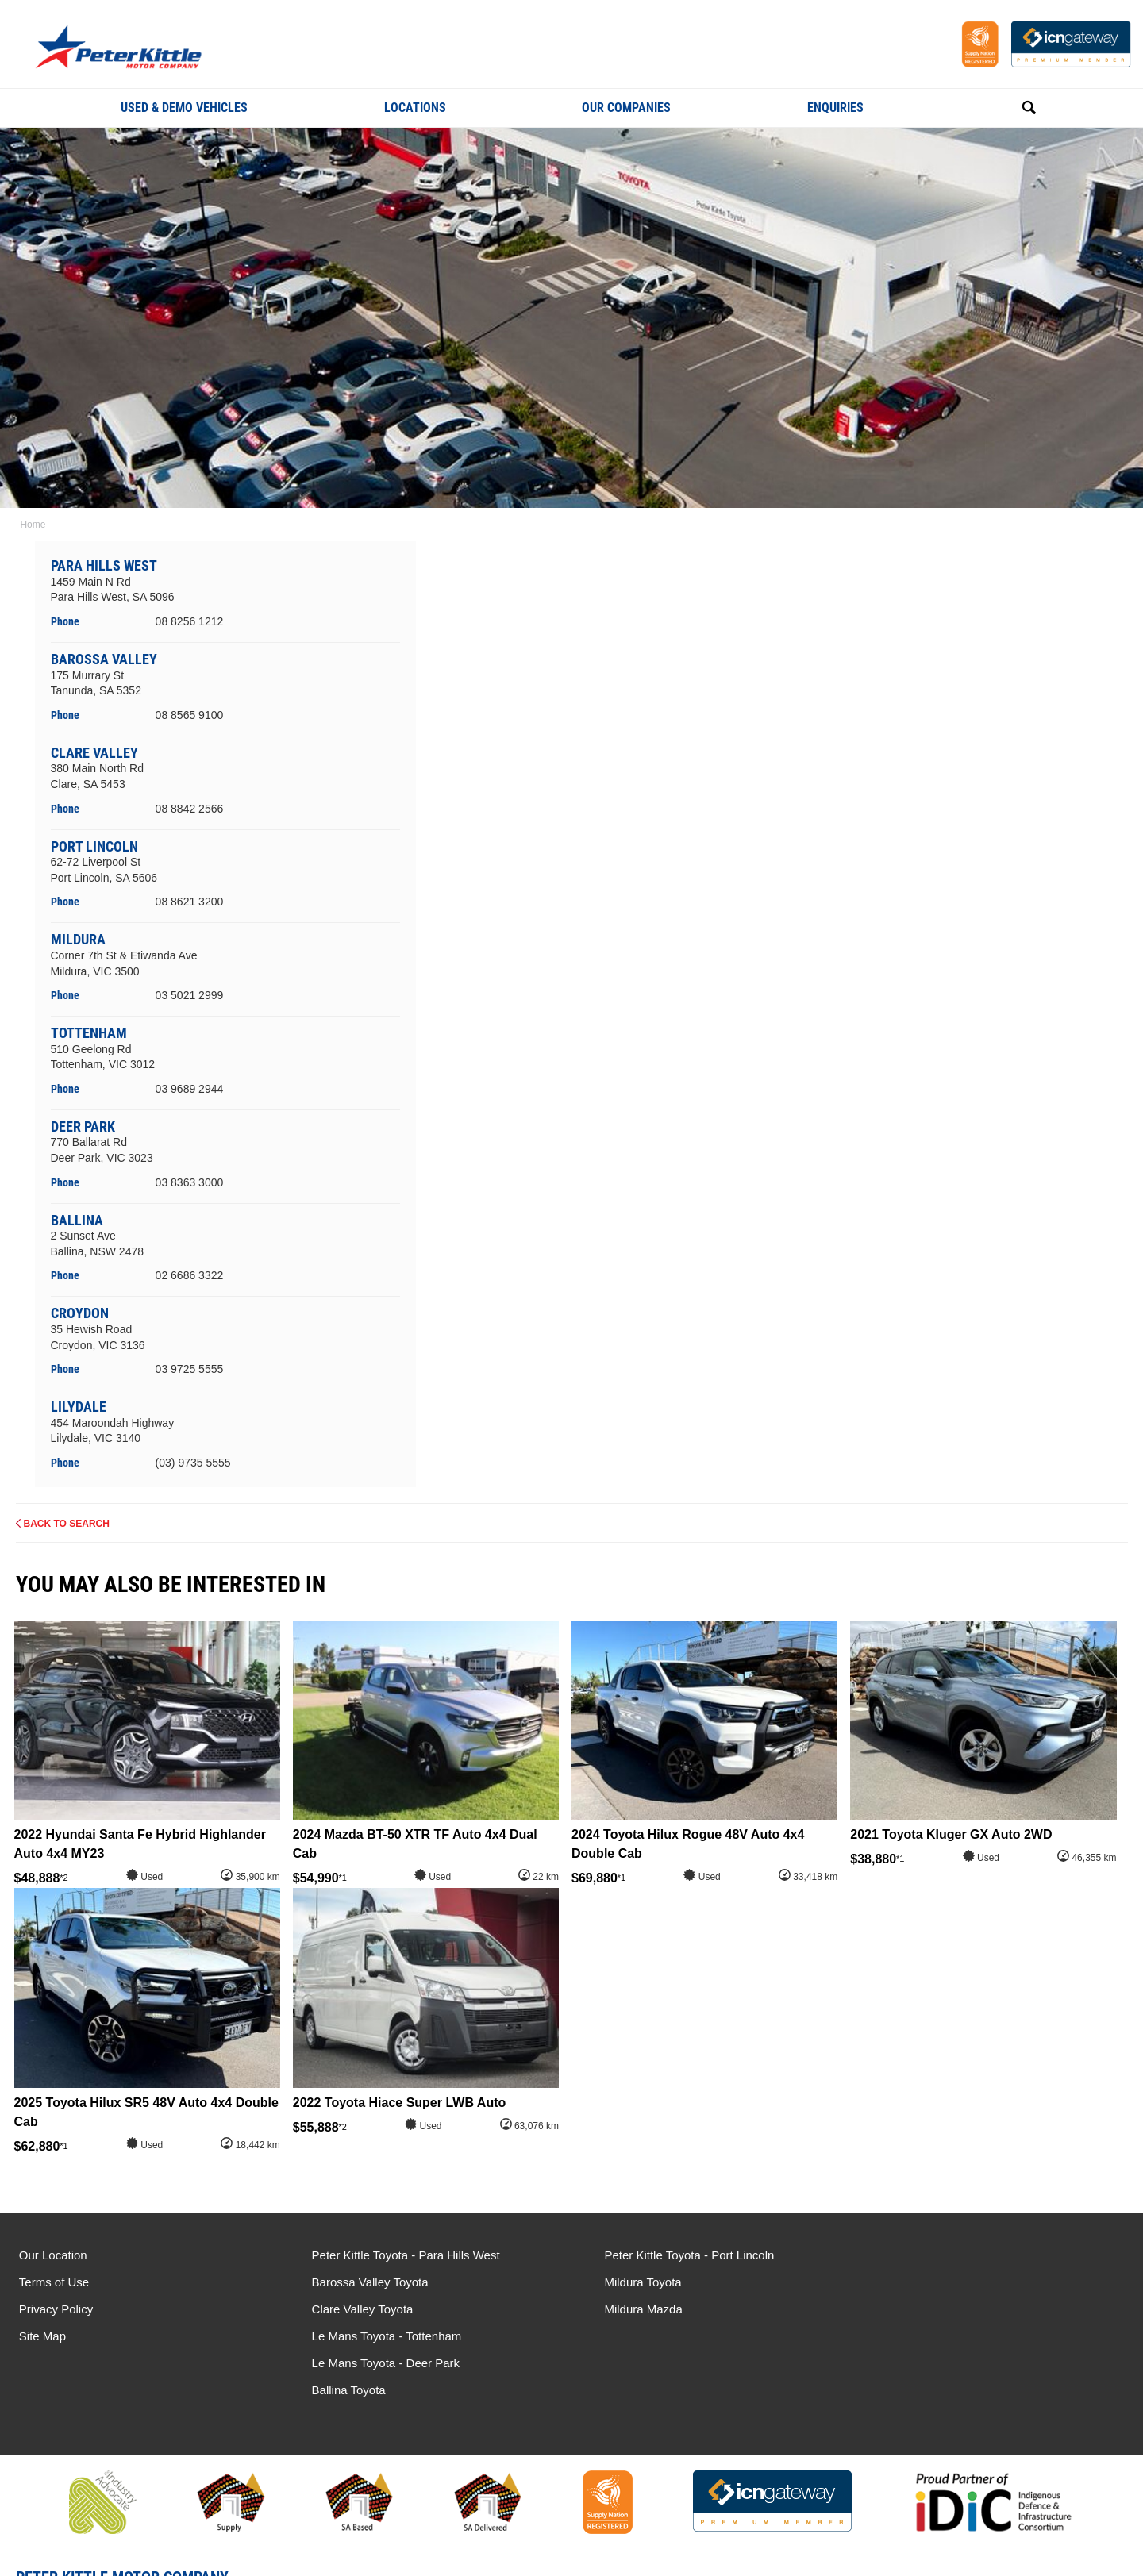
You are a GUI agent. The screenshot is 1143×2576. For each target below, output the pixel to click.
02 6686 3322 (190, 1275)
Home (31, 524)
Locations (415, 107)
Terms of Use (54, 2282)
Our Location (53, 2255)
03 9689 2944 (190, 1088)
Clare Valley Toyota (355, 2309)
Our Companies (626, 107)
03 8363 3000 (190, 1181)
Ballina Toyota (913, 2309)
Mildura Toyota (629, 2282)
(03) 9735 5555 (193, 1462)
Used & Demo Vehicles (184, 107)
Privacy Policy (56, 2309)
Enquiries (835, 107)
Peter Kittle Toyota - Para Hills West (399, 2255)
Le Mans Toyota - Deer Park (950, 2282)
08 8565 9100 (190, 715)
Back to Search (67, 1523)
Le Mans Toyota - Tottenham (951, 2255)
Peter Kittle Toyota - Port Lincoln (675, 2255)
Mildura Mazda (629, 2309)
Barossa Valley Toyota (363, 2282)
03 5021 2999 (190, 995)
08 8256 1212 (190, 621)
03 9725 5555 (190, 1369)
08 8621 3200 (190, 901)
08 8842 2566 (190, 808)
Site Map (42, 2336)
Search (1011, 107)
